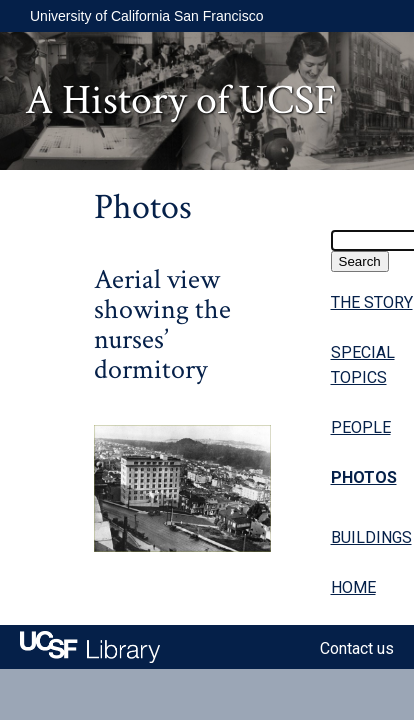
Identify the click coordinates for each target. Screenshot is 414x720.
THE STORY (372, 302)
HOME (353, 587)
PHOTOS (364, 477)
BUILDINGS (371, 537)
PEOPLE (361, 427)
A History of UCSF (181, 100)
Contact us (357, 648)
